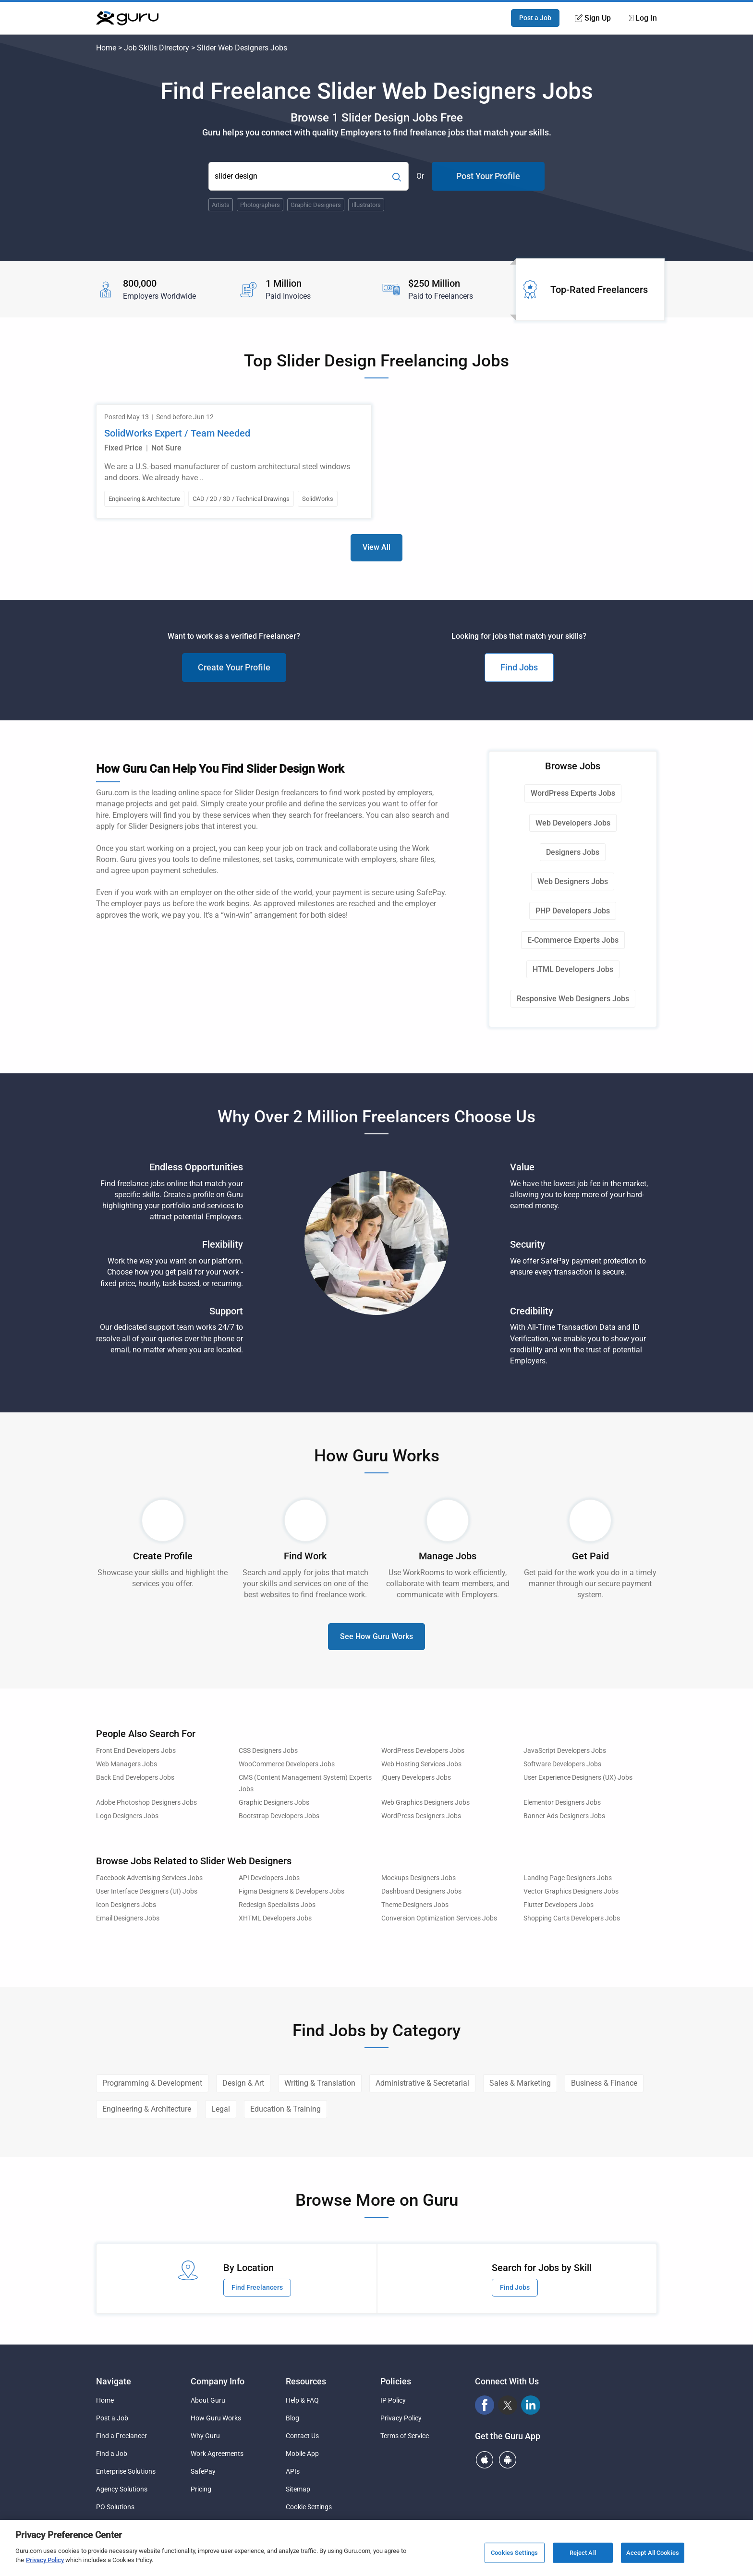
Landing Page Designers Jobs (567, 1878)
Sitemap (298, 2489)
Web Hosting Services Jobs (421, 1764)
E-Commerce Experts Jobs (573, 940)
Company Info (217, 2381)
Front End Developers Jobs (136, 1751)
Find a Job (111, 2453)
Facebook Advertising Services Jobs (149, 1878)
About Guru (208, 2400)
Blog (292, 2418)
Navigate (113, 2381)
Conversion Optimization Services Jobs (439, 1918)
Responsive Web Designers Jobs (573, 998)
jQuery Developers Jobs (416, 1778)
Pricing (201, 2489)
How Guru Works (216, 2418)
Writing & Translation (319, 2083)
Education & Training (285, 2109)
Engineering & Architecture (146, 2109)
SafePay (203, 2471)
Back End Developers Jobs (135, 1778)
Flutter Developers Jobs (558, 1905)
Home (106, 47)
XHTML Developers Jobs (275, 1918)
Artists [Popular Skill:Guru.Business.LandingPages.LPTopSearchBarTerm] (221, 204)
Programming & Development (152, 2083)
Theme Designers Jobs (415, 1905)
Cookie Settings (309, 2507)
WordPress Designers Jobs (421, 1816)
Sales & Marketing (520, 2083)
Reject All (583, 2552)
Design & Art (243, 2083)
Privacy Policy (401, 2418)
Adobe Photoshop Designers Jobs (146, 1802)
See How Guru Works (376, 1636)
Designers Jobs (572, 852)
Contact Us (302, 2436)
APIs (293, 2471)
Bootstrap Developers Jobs (279, 1816)
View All (376, 547)
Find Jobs (519, 667)
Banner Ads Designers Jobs (564, 1816)
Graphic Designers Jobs (274, 1802)
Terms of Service (404, 2436)
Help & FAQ (302, 2400)
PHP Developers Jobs (572, 910)
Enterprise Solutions (126, 2471)
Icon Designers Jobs (126, 1905)
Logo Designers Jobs (127, 1816)
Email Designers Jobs (127, 1918)
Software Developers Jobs (562, 1764)
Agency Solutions (121, 2489)
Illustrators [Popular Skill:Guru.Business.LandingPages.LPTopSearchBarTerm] (366, 204)
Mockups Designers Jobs (418, 1878)
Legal (220, 2109)
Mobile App (302, 2453)
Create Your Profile (234, 667)
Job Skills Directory (156, 47)
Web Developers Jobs (572, 822)
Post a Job (535, 18)
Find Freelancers (257, 2287)
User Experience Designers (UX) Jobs (577, 1778)
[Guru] (127, 18)
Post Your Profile (488, 176)
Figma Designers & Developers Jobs (291, 1891)
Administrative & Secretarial (422, 2083)
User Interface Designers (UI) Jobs (146, 1891)
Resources (306, 2381)
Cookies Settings (514, 2552)
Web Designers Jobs (572, 881)
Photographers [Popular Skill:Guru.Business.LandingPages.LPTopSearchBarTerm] (260, 204)
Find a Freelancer (121, 2436)
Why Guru (205, 2436)
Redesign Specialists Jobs (277, 1905)
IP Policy (393, 2400)
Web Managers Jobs (126, 1764)
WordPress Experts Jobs (573, 793)
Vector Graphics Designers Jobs (571, 1891)
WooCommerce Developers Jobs (287, 1764)
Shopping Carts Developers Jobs (571, 1918)
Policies (395, 2381)
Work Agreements (217, 2453)
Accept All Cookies (652, 2552)
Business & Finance (604, 2083)
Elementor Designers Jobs (562, 1802)
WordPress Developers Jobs (422, 1751)
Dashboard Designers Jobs (421, 1891)
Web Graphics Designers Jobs (425, 1802)
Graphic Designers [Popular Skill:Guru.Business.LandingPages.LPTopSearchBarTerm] (316, 204)
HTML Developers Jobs (573, 969)
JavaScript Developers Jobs (564, 1751)
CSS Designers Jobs (268, 1751)
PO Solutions (115, 2507)
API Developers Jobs (269, 1878)
